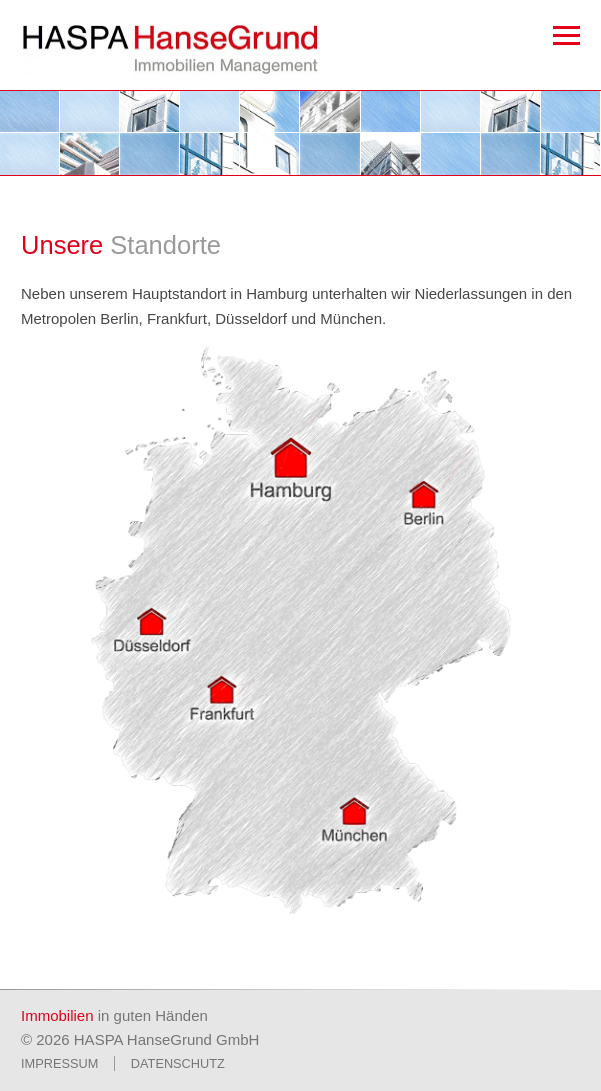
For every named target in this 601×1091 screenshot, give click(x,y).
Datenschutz (178, 1063)
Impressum (59, 1063)
